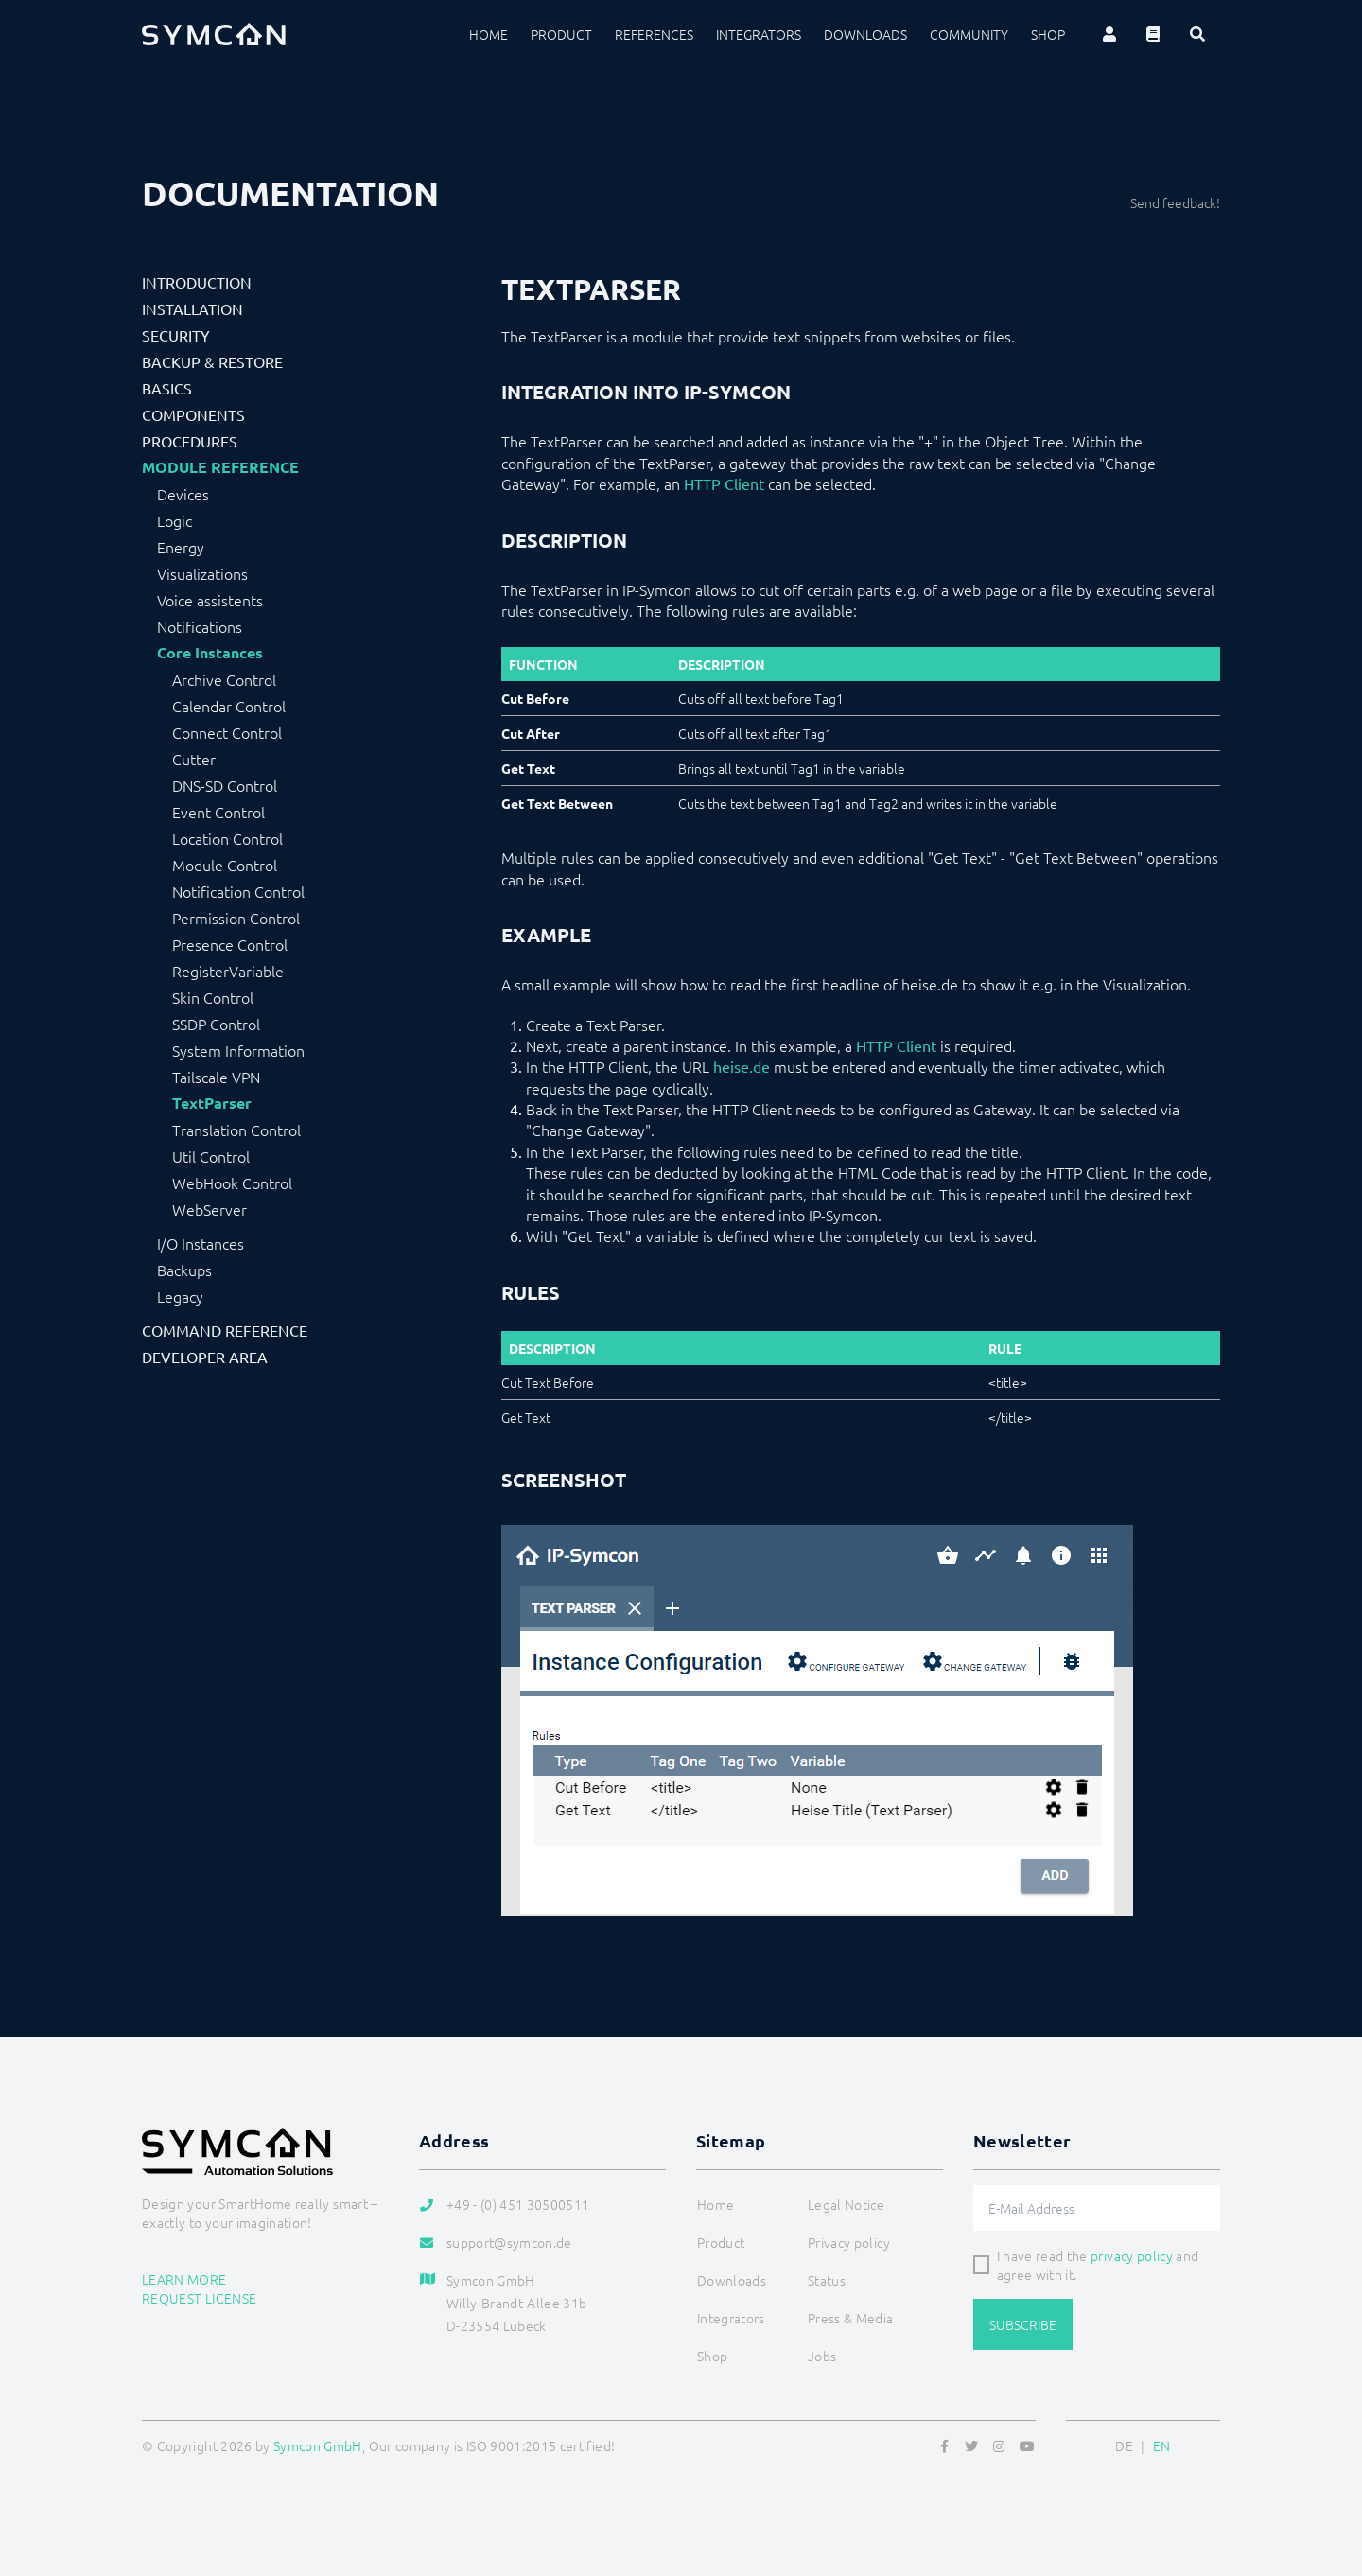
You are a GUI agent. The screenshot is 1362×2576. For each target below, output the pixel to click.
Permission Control (236, 917)
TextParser (212, 1103)
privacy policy (1132, 2255)
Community (969, 34)
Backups (184, 1269)
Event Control (218, 811)
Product (561, 34)
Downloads (865, 34)
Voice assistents (210, 599)
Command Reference (224, 1330)
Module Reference (220, 467)
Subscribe (1022, 2324)
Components (193, 414)
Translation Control (236, 1129)
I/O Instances (200, 1243)
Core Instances (210, 652)
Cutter (194, 758)
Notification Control (238, 891)
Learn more (184, 2278)
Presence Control (230, 944)
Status (827, 2279)
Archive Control (224, 679)
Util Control (211, 1156)
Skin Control (212, 997)
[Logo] (214, 34)
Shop (1048, 34)
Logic (174, 520)
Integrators (758, 34)
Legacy (180, 1296)
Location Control (227, 838)
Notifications (199, 626)
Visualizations (202, 573)
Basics (167, 387)
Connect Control (227, 732)
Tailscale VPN (216, 1076)
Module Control (224, 864)
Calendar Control (229, 705)
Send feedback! (1175, 202)
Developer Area (205, 1356)
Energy (180, 546)
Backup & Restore (212, 361)
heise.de (741, 1066)
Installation (192, 308)
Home (488, 34)
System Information (238, 1050)
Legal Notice (846, 2204)
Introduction (197, 281)
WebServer (209, 1209)
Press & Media (851, 2317)
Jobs (822, 2355)
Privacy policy (849, 2242)
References (654, 34)
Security (176, 334)
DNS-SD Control (224, 785)
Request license (199, 2297)
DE (1124, 2445)
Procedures (189, 440)
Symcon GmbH (317, 2445)
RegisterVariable (228, 970)
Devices (183, 493)
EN (1162, 2445)
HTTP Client (724, 483)
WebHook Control (232, 1182)
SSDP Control (216, 1023)
